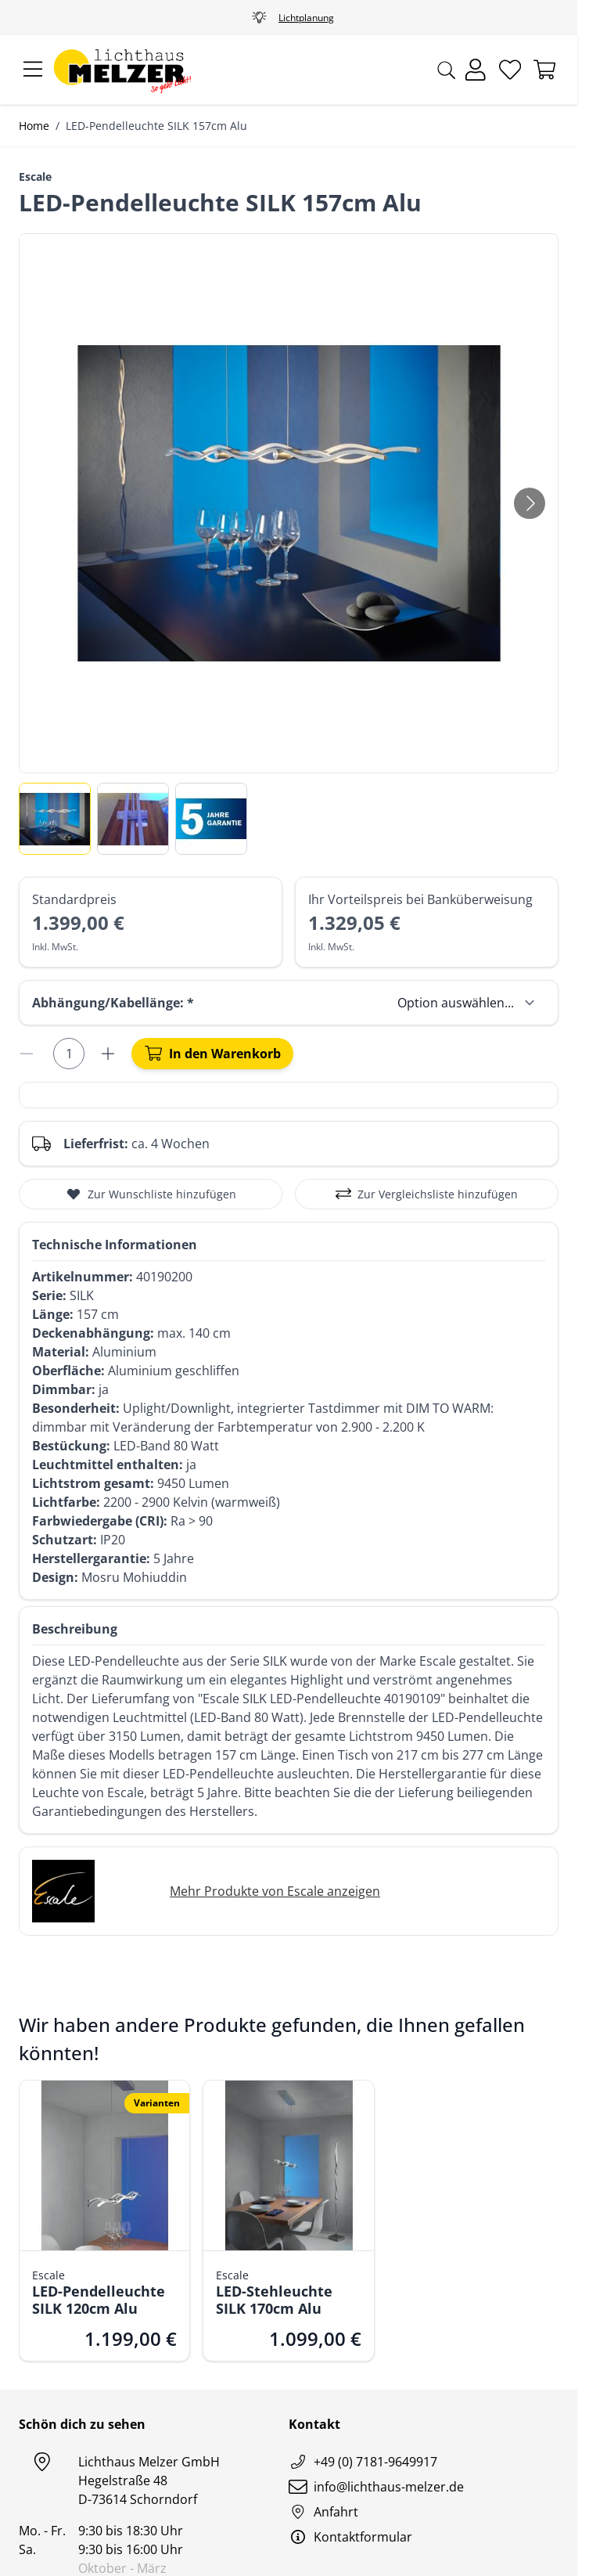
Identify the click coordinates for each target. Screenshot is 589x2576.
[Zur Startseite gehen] (122, 70)
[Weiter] (529, 503)
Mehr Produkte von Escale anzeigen (275, 1891)
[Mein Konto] (476, 70)
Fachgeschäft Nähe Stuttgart (288, 17)
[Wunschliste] (510, 70)
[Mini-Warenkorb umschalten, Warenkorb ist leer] (544, 70)
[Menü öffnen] (33, 70)
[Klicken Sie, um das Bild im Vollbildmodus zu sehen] (289, 503)
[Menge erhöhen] (109, 1053)
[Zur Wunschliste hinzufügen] (150, 1194)
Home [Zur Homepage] (34, 125)
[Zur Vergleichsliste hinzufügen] (426, 1194)
